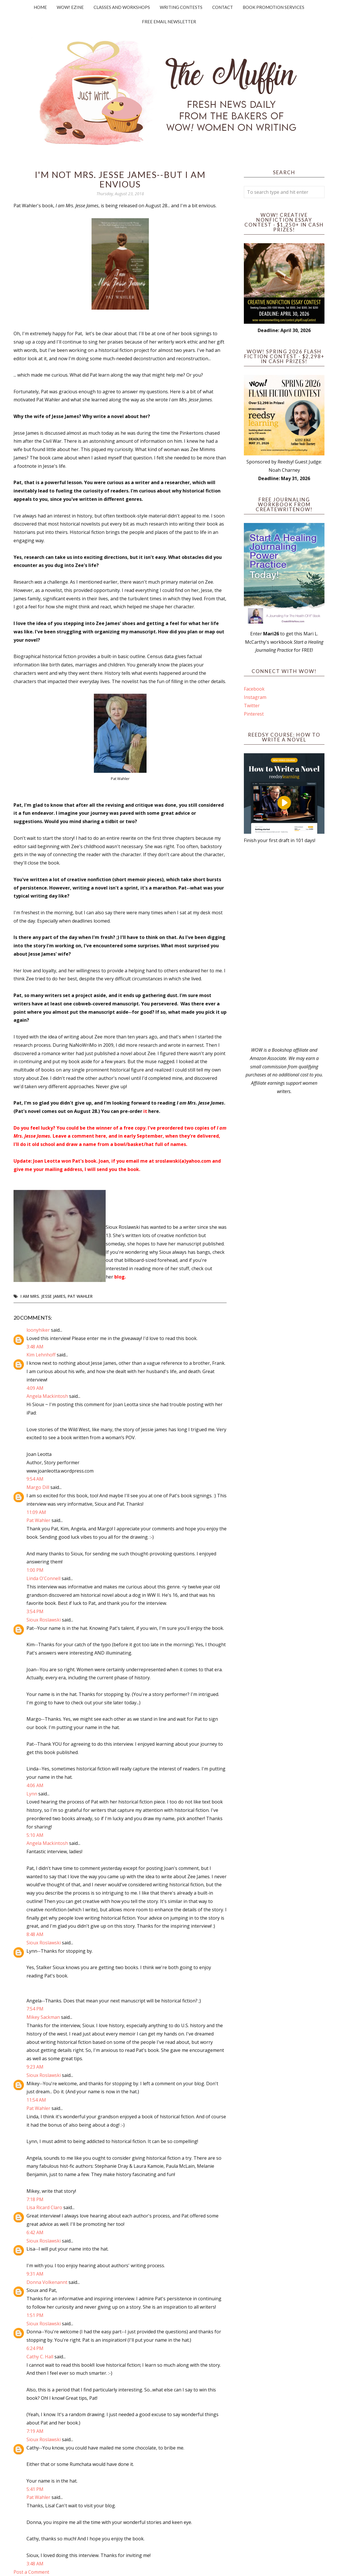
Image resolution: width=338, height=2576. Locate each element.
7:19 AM (34, 2431)
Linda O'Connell (43, 1578)
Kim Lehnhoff (41, 1355)
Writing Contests (181, 7)
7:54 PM (34, 2009)
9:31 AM (34, 2274)
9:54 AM (34, 1479)
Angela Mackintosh (47, 1396)
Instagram (255, 697)
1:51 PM (34, 2315)
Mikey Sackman (43, 2017)
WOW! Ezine (70, 7)
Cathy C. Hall (39, 2356)
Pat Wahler (80, 1296)
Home (40, 7)
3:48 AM (34, 1346)
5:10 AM (34, 1835)
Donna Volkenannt (46, 2282)
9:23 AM (34, 2067)
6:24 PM (34, 2348)
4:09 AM (34, 1388)
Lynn (31, 1794)
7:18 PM (34, 2199)
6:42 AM (34, 2232)
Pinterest (254, 714)
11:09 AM (36, 1512)
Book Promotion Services (273, 7)
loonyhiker (38, 1330)
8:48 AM (34, 1934)
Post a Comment (31, 2572)
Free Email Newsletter (169, 21)
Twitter (252, 705)
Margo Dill (37, 1487)
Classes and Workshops (122, 7)
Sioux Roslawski (43, 1620)
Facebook (254, 689)
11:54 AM (36, 2100)
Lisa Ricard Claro (44, 2207)
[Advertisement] (284, 945)
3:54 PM (34, 1611)
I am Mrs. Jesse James (42, 1296)
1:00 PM (34, 1570)
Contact (222, 7)
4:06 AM (34, 1785)
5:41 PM (34, 2489)
